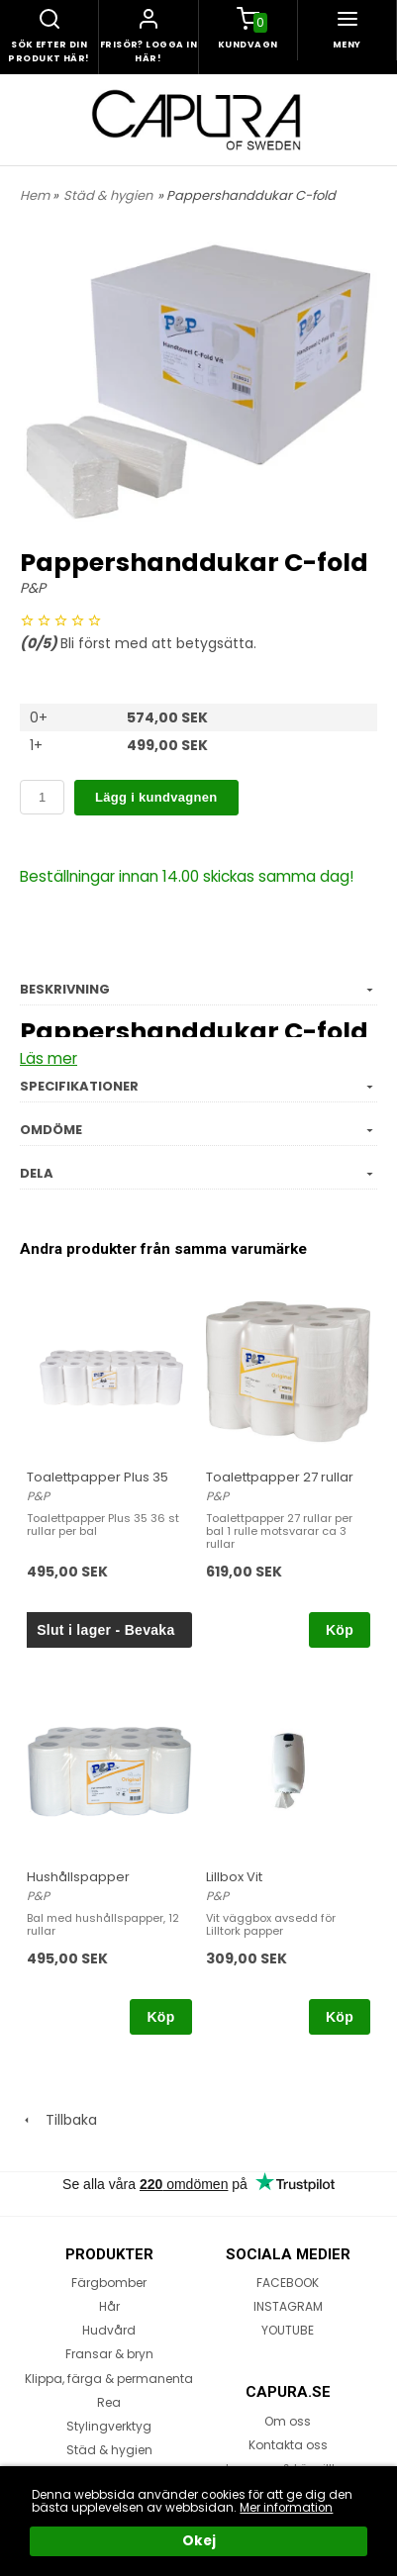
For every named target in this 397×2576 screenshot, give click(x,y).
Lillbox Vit (234, 1876)
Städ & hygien (107, 195)
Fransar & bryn (109, 2353)
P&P (33, 588)
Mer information (286, 2508)
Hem (35, 195)
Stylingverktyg (108, 2426)
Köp (339, 1630)
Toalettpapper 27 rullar (279, 1477)
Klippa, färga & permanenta (109, 2378)
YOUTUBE (287, 2330)
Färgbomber (109, 2282)
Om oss (287, 2421)
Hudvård (109, 2330)
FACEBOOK (287, 2282)
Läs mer (48, 1058)
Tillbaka (58, 2120)
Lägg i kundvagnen (156, 797)
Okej (199, 2540)
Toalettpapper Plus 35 (97, 1477)
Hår (109, 2306)
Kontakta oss (288, 2444)
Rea (109, 2402)
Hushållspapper (78, 1876)
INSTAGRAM (288, 2306)
